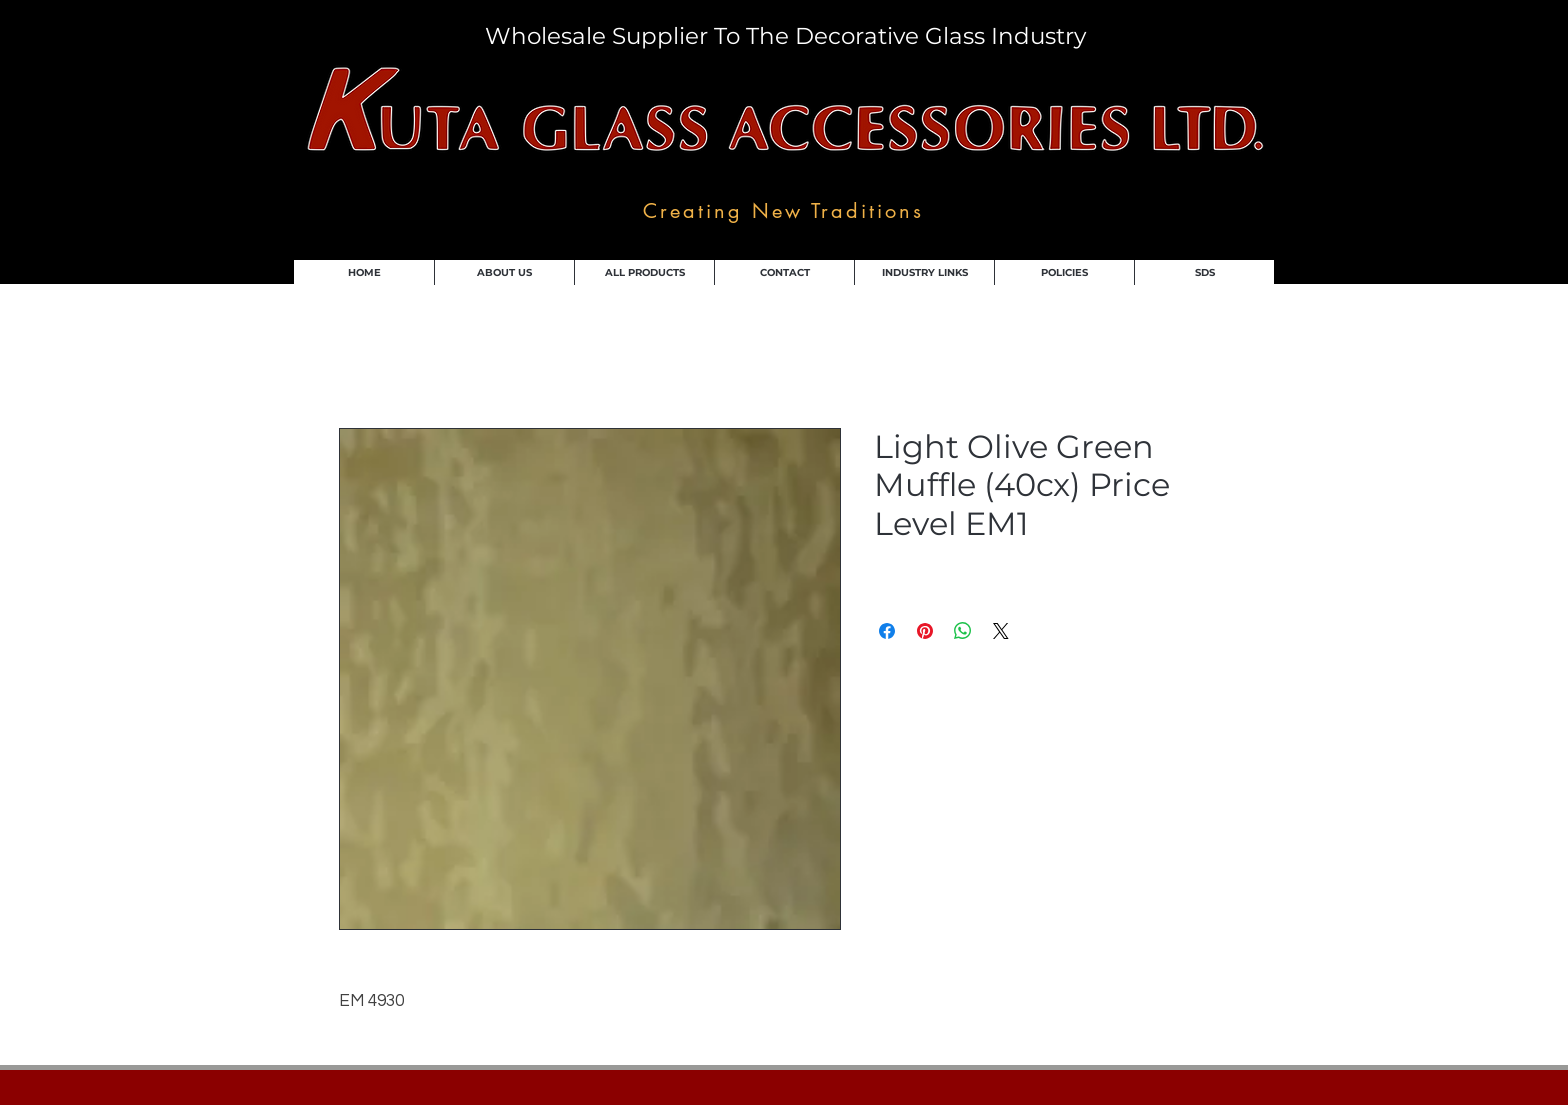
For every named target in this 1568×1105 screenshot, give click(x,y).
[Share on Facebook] (887, 631)
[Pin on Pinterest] (925, 631)
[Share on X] (1001, 631)
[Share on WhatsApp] (963, 631)
